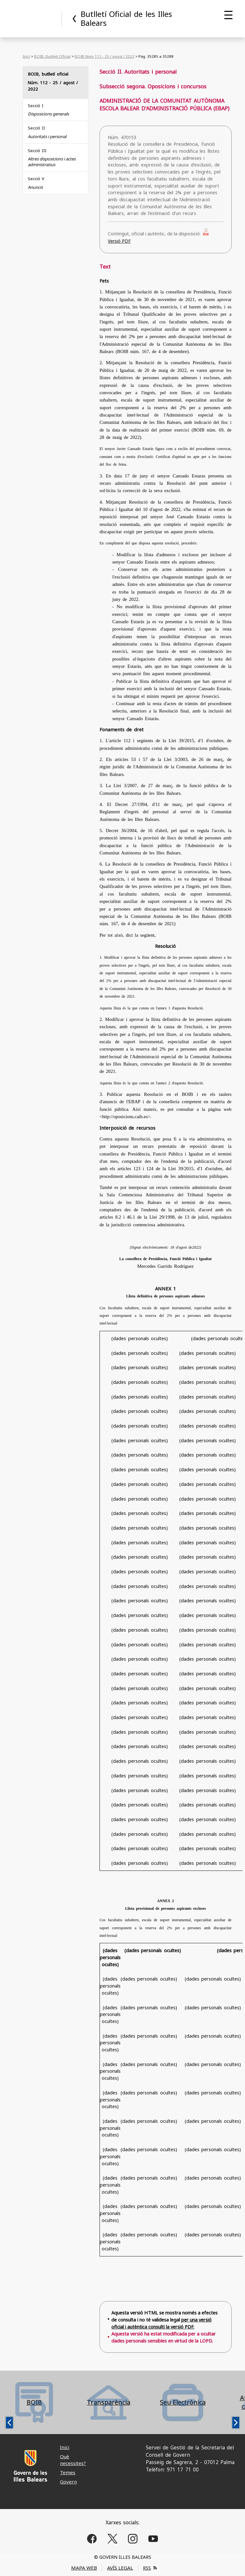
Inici (26, 56)
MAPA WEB (84, 2568)
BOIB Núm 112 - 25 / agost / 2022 (104, 56)
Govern (68, 2481)
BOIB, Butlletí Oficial (52, 56)
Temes (67, 2472)
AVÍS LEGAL (120, 2568)
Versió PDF (119, 241)
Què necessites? (73, 2459)
